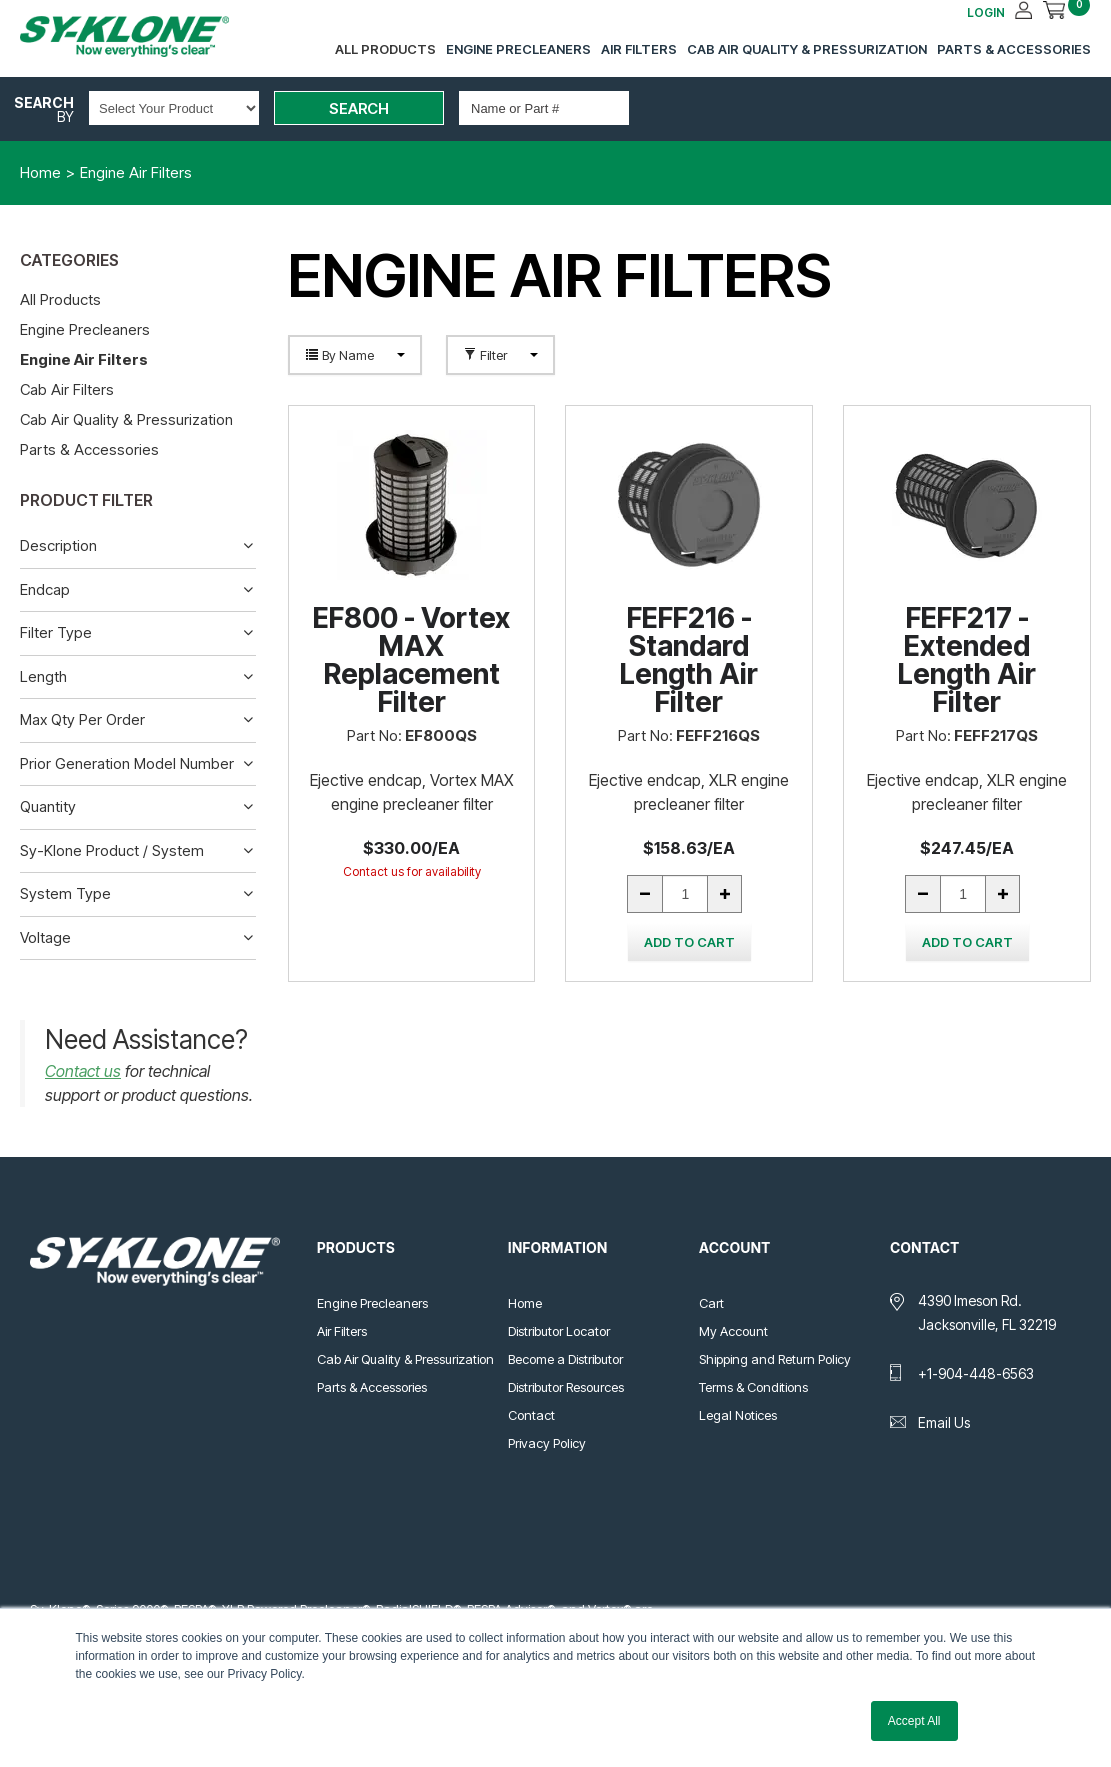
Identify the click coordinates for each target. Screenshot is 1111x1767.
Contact (531, 1415)
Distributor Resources (566, 1387)
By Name (355, 355)
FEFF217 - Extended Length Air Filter (967, 660)
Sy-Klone (145, 36)
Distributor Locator (559, 1331)
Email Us (944, 1422)
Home (525, 1303)
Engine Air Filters (84, 359)
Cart (711, 1303)
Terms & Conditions (753, 1387)
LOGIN (986, 12)
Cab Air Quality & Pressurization (807, 49)
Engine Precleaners (518, 49)
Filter (500, 355)
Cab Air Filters (67, 389)
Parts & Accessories (1014, 49)
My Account (733, 1331)
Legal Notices (738, 1415)
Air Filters (639, 49)
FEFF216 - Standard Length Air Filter (689, 660)
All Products (385, 49)
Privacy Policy (547, 1443)
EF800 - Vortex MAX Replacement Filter (411, 660)
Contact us (83, 1071)
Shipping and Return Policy (775, 1359)
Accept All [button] (914, 1721)
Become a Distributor (565, 1359)
